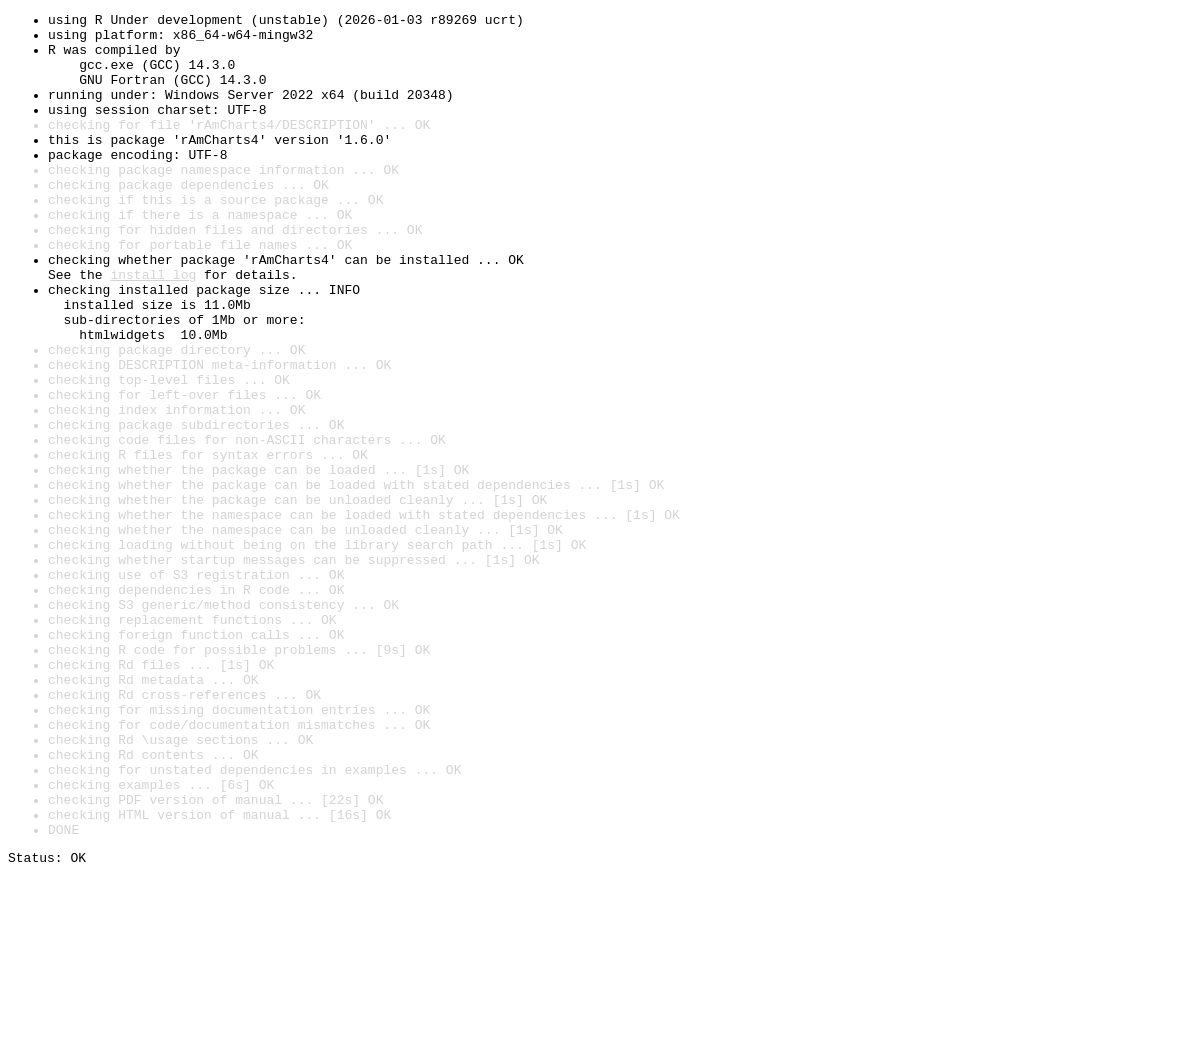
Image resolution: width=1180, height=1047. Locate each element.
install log (153, 328)
